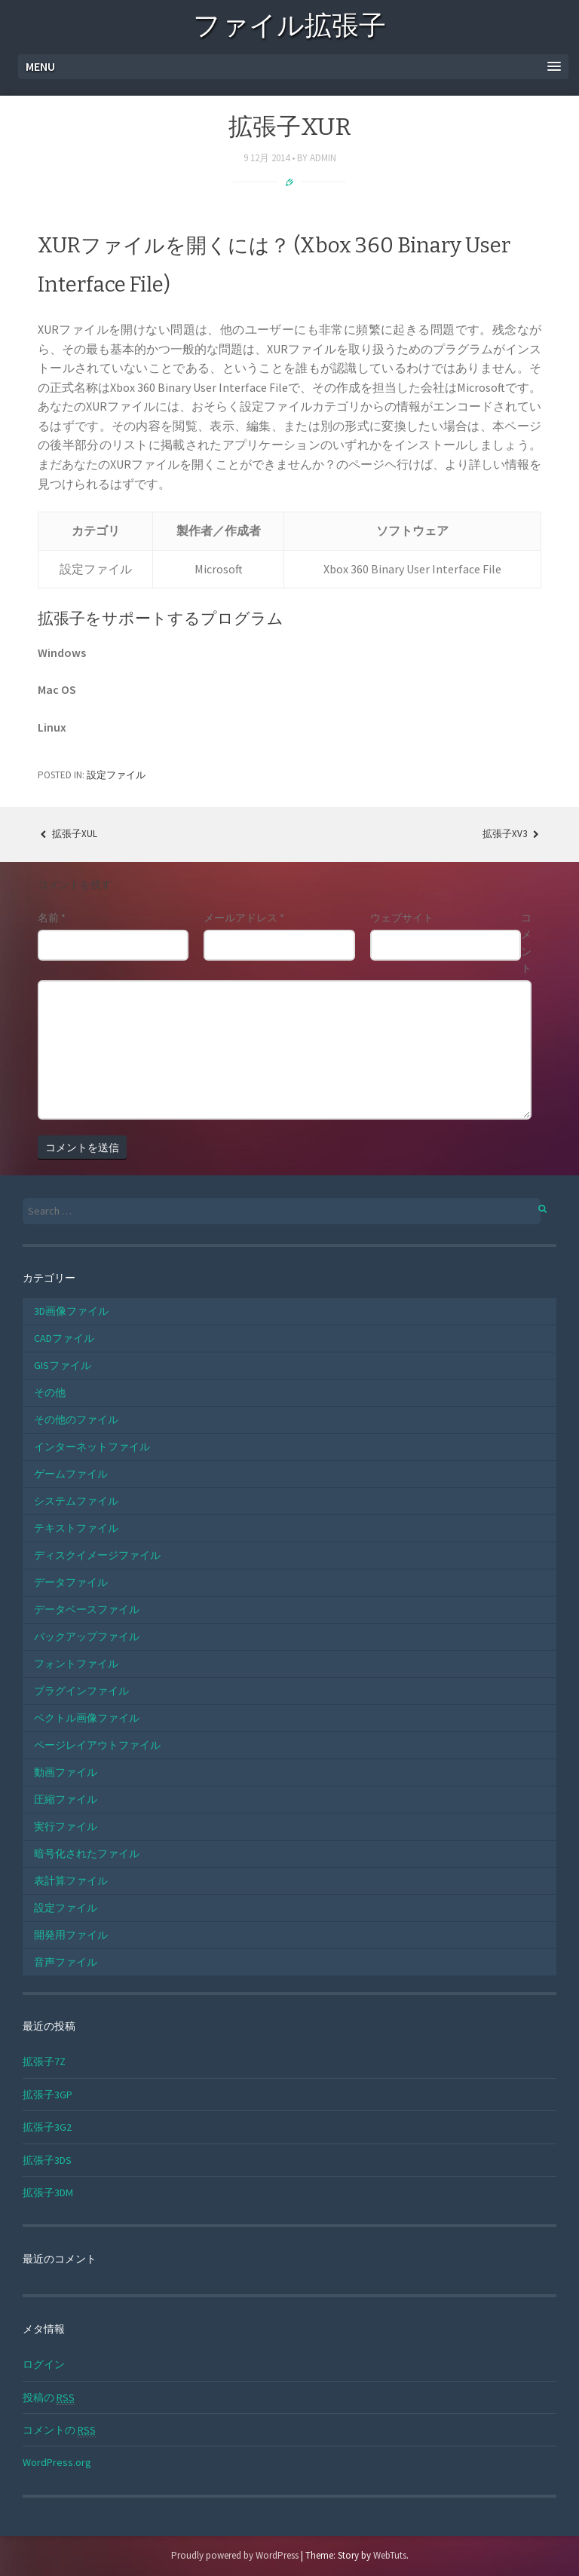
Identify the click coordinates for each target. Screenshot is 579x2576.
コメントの (59, 2430)
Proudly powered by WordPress (235, 2555)
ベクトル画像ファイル (86, 1718)
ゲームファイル (71, 1474)
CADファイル (64, 1338)
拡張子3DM (48, 2192)
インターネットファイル (92, 1446)
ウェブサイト (401, 917)
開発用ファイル (71, 1935)
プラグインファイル (81, 1690)
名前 (52, 917)
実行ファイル (65, 1826)
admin (323, 157)
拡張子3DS (47, 2160)
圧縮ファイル (65, 1799)
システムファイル (76, 1501)
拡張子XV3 (511, 833)
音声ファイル (65, 1962)
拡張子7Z (44, 2061)
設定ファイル (116, 775)
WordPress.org (57, 2462)
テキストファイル (76, 1528)
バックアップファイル (86, 1636)
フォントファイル (76, 1663)
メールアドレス (244, 917)
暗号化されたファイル (86, 1853)
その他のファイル (76, 1419)
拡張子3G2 (47, 2127)
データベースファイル (86, 1609)
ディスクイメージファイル (97, 1555)
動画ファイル (65, 1772)
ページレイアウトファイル (97, 1745)
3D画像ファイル (71, 1311)
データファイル (71, 1582)
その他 (50, 1392)
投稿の (49, 2398)
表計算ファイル (71, 1880)
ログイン (44, 2364)
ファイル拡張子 (289, 28)
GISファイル (62, 1365)
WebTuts (389, 2555)
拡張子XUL (67, 833)
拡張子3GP (47, 2094)
